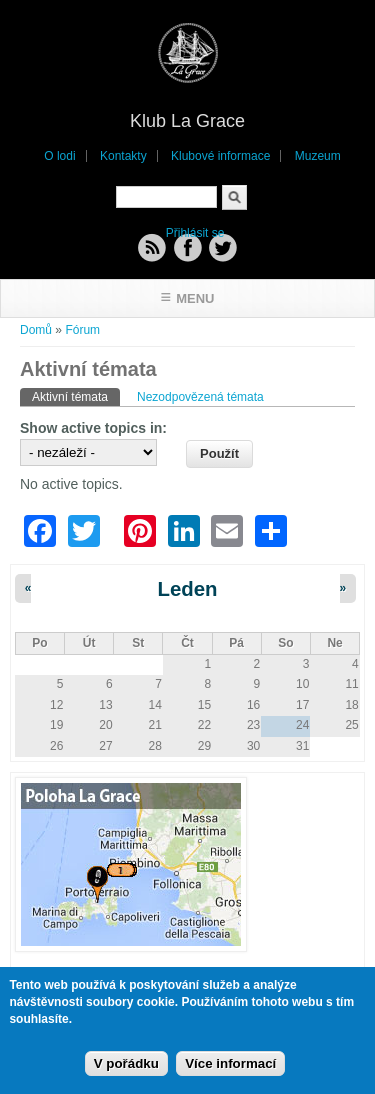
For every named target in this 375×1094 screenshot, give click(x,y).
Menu (195, 298)
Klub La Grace (187, 121)
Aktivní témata (76, 396)
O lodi (59, 156)
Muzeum (318, 156)
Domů (36, 330)
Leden (187, 589)
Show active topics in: (93, 428)
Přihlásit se (195, 233)
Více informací (230, 1066)
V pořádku (126, 1066)
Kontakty (123, 156)
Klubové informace (220, 156)
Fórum (82, 330)
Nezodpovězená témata (200, 397)
